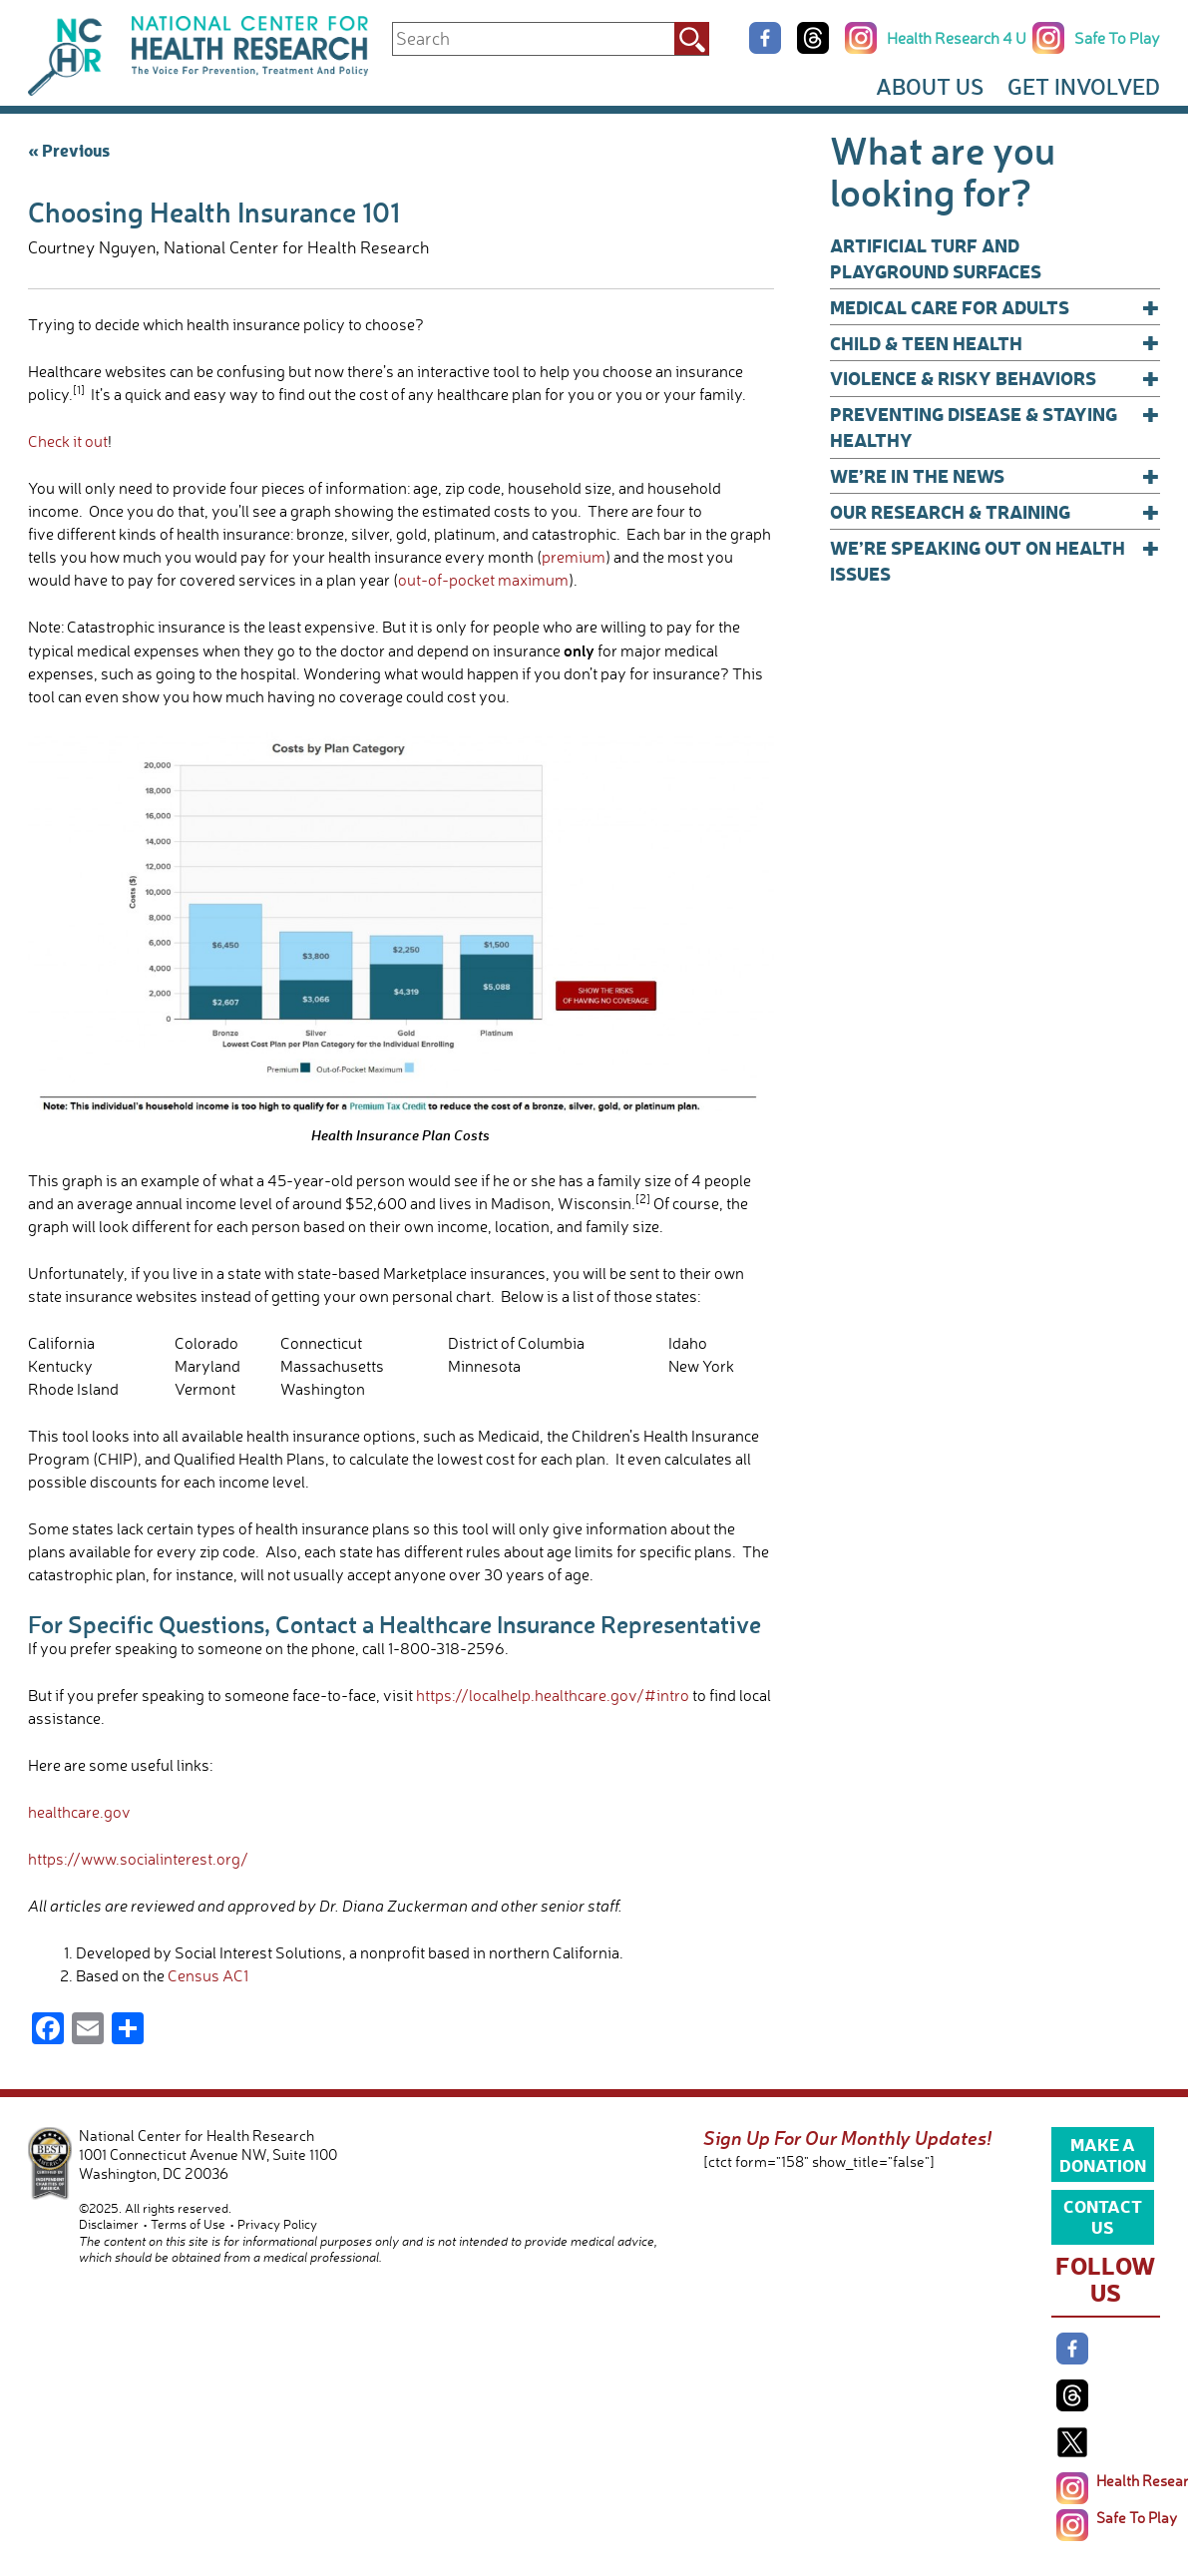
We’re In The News (995, 476)
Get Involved (1083, 86)
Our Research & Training (995, 512)
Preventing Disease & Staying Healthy (995, 426)
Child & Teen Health (995, 343)
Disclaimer (109, 2224)
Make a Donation (1102, 2154)
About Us (930, 86)
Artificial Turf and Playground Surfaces (935, 257)
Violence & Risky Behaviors (995, 378)
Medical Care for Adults (995, 307)
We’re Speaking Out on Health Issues (995, 560)
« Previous (69, 149)
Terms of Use (188, 2224)
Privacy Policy (277, 2224)
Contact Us (1102, 2216)
